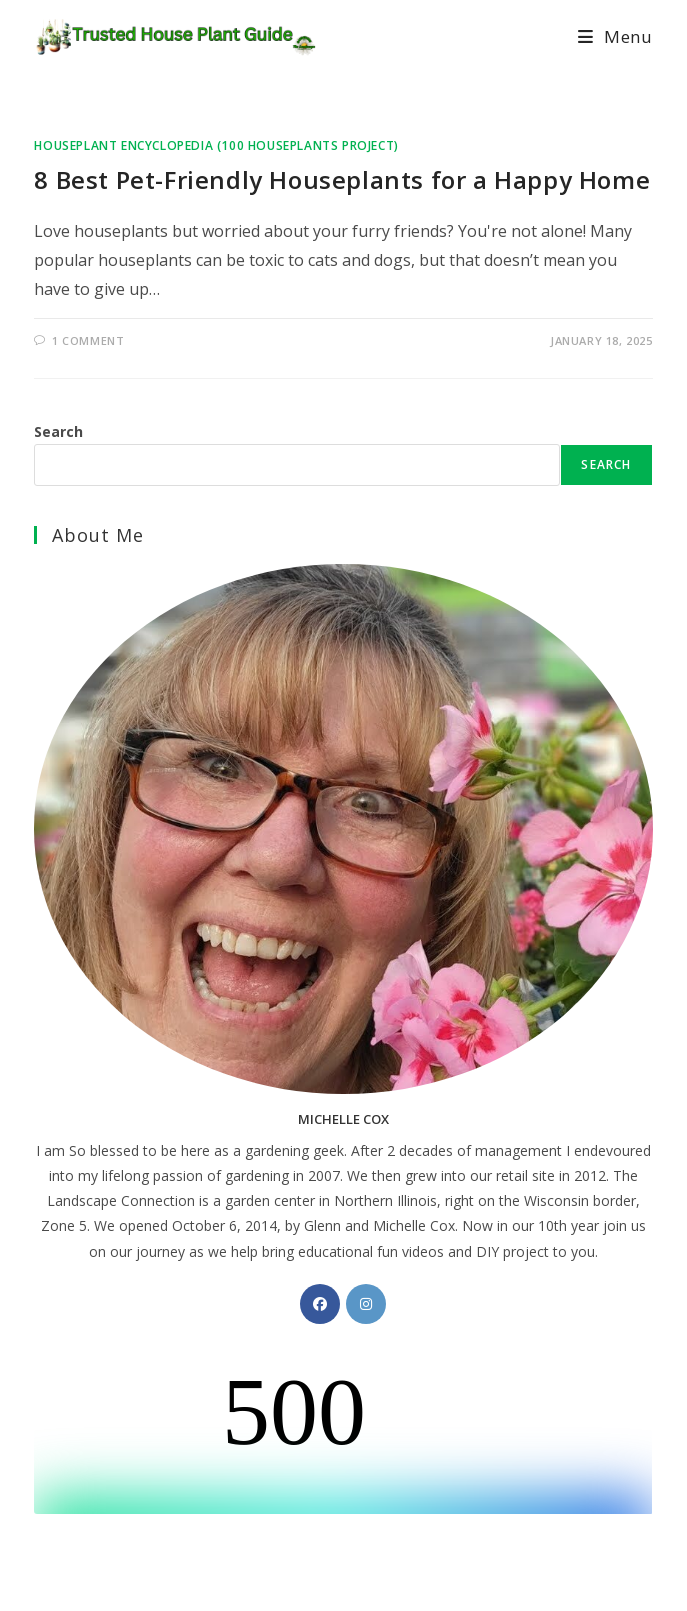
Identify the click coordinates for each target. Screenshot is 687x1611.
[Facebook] (320, 1304)
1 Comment (88, 340)
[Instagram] (366, 1304)
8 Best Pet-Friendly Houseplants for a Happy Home (342, 179)
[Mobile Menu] (615, 36)
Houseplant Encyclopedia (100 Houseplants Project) (216, 145)
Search (58, 431)
